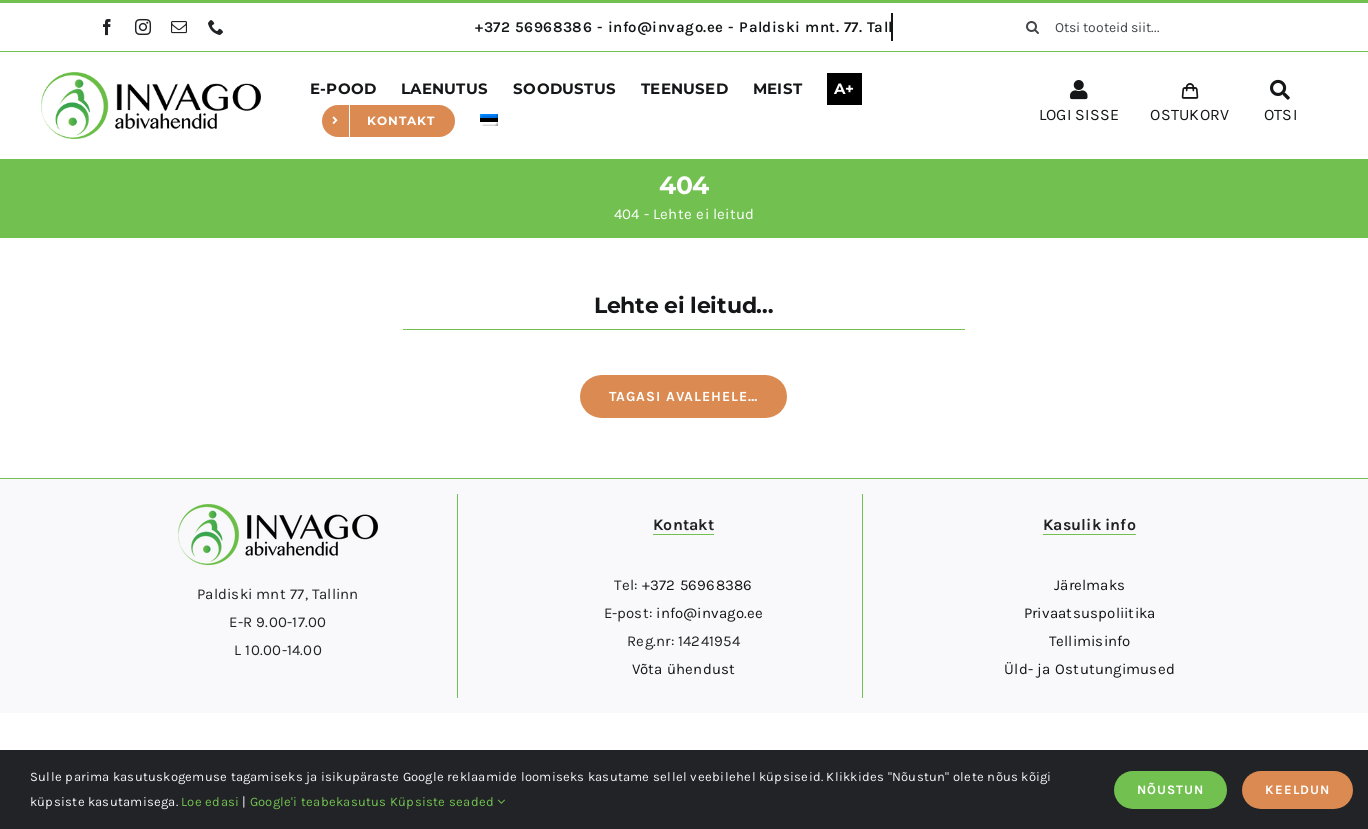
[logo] (151, 79)
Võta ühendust (684, 669)
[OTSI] (1280, 105)
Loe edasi (210, 801)
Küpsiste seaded (448, 801)
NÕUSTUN (1170, 789)
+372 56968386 (697, 585)
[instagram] (143, 27)
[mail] (179, 27)
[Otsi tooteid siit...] (1140, 27)
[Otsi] (1033, 27)
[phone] (216, 27)
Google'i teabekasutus (318, 801)
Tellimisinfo (1090, 641)
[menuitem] (489, 121)
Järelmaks (1089, 585)
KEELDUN (1297, 789)
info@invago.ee (709, 613)
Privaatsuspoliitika (1089, 613)
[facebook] (107, 27)
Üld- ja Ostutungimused (1089, 669)
